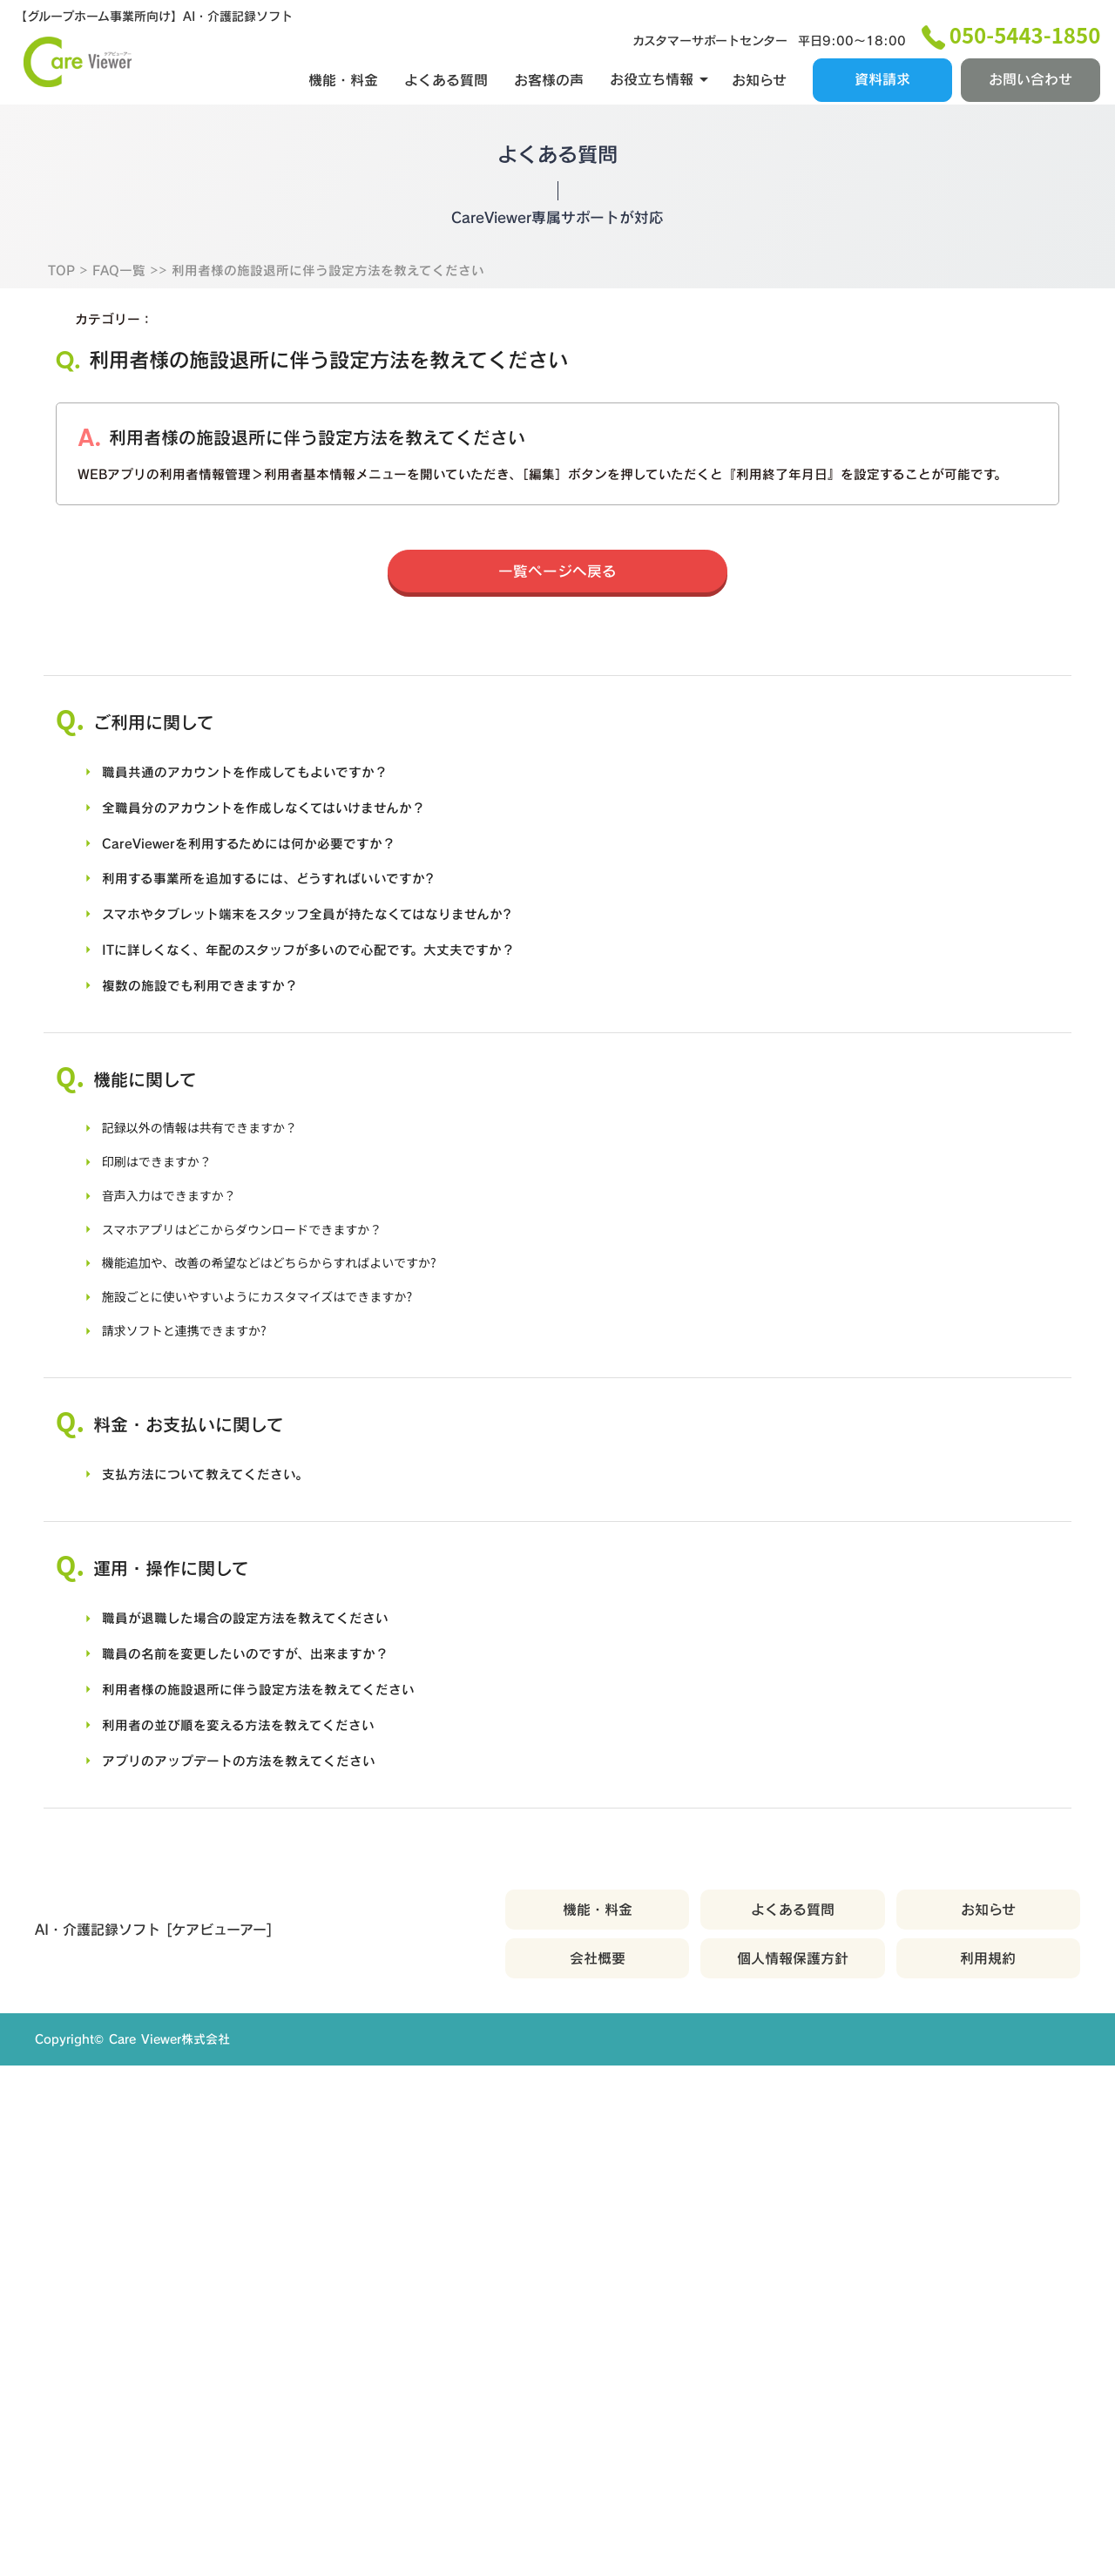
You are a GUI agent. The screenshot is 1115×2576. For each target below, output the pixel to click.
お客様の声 (546, 74)
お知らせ (756, 74)
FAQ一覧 (123, 297)
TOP (63, 297)
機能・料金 (340, 74)
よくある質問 (443, 74)
